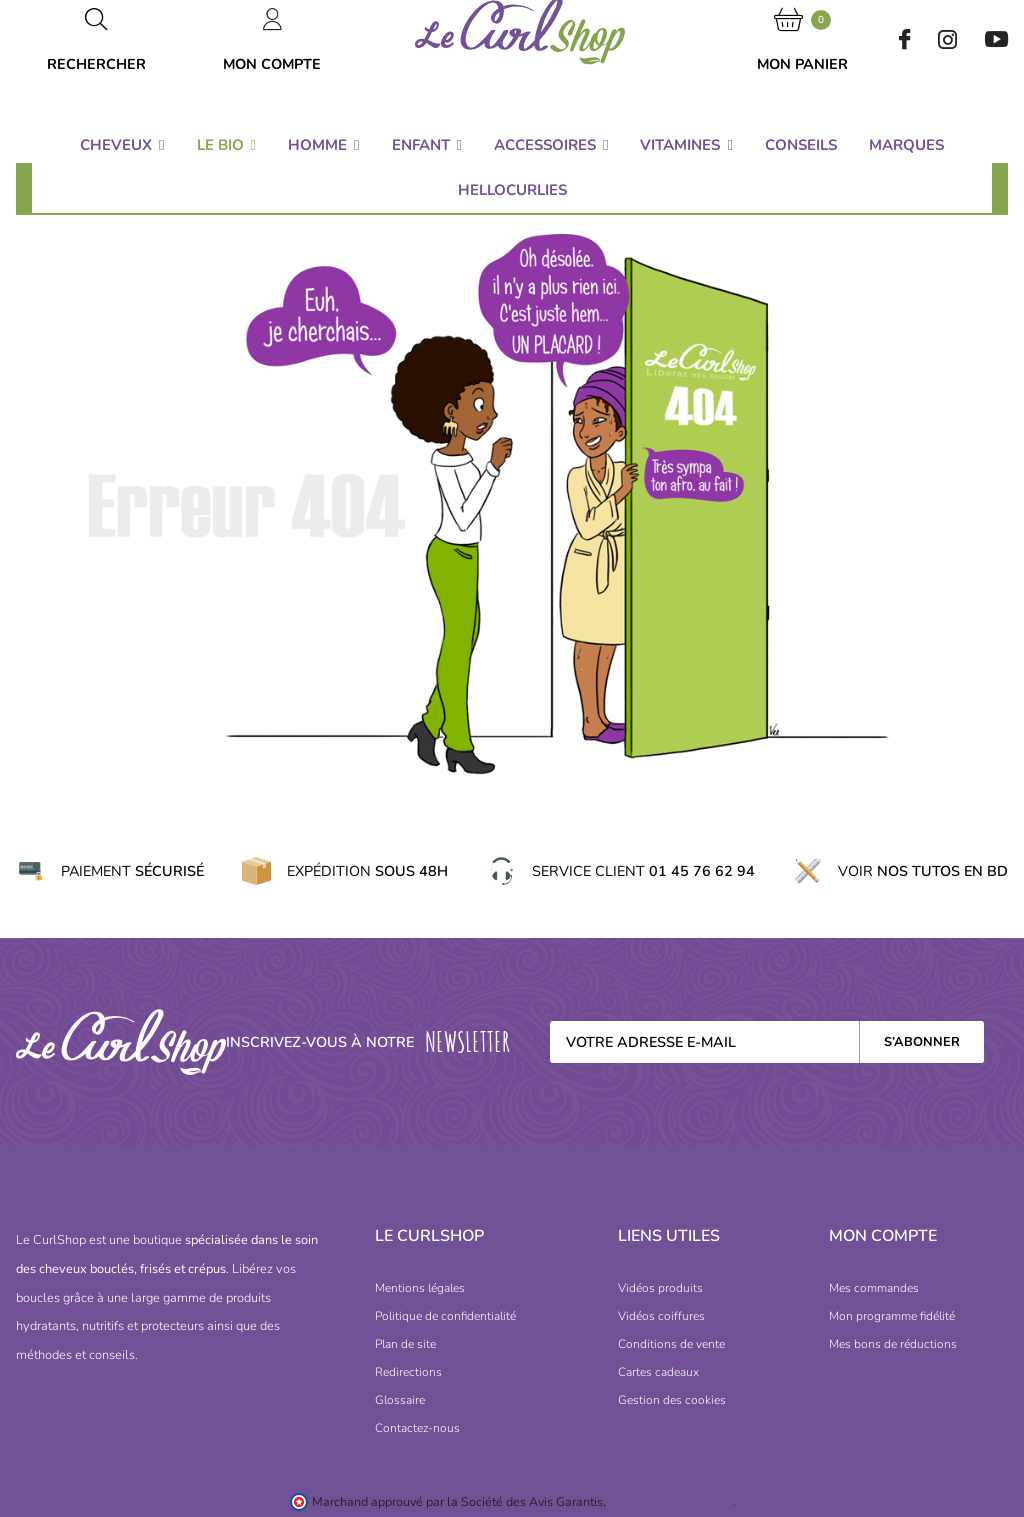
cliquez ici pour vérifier (671, 1501)
